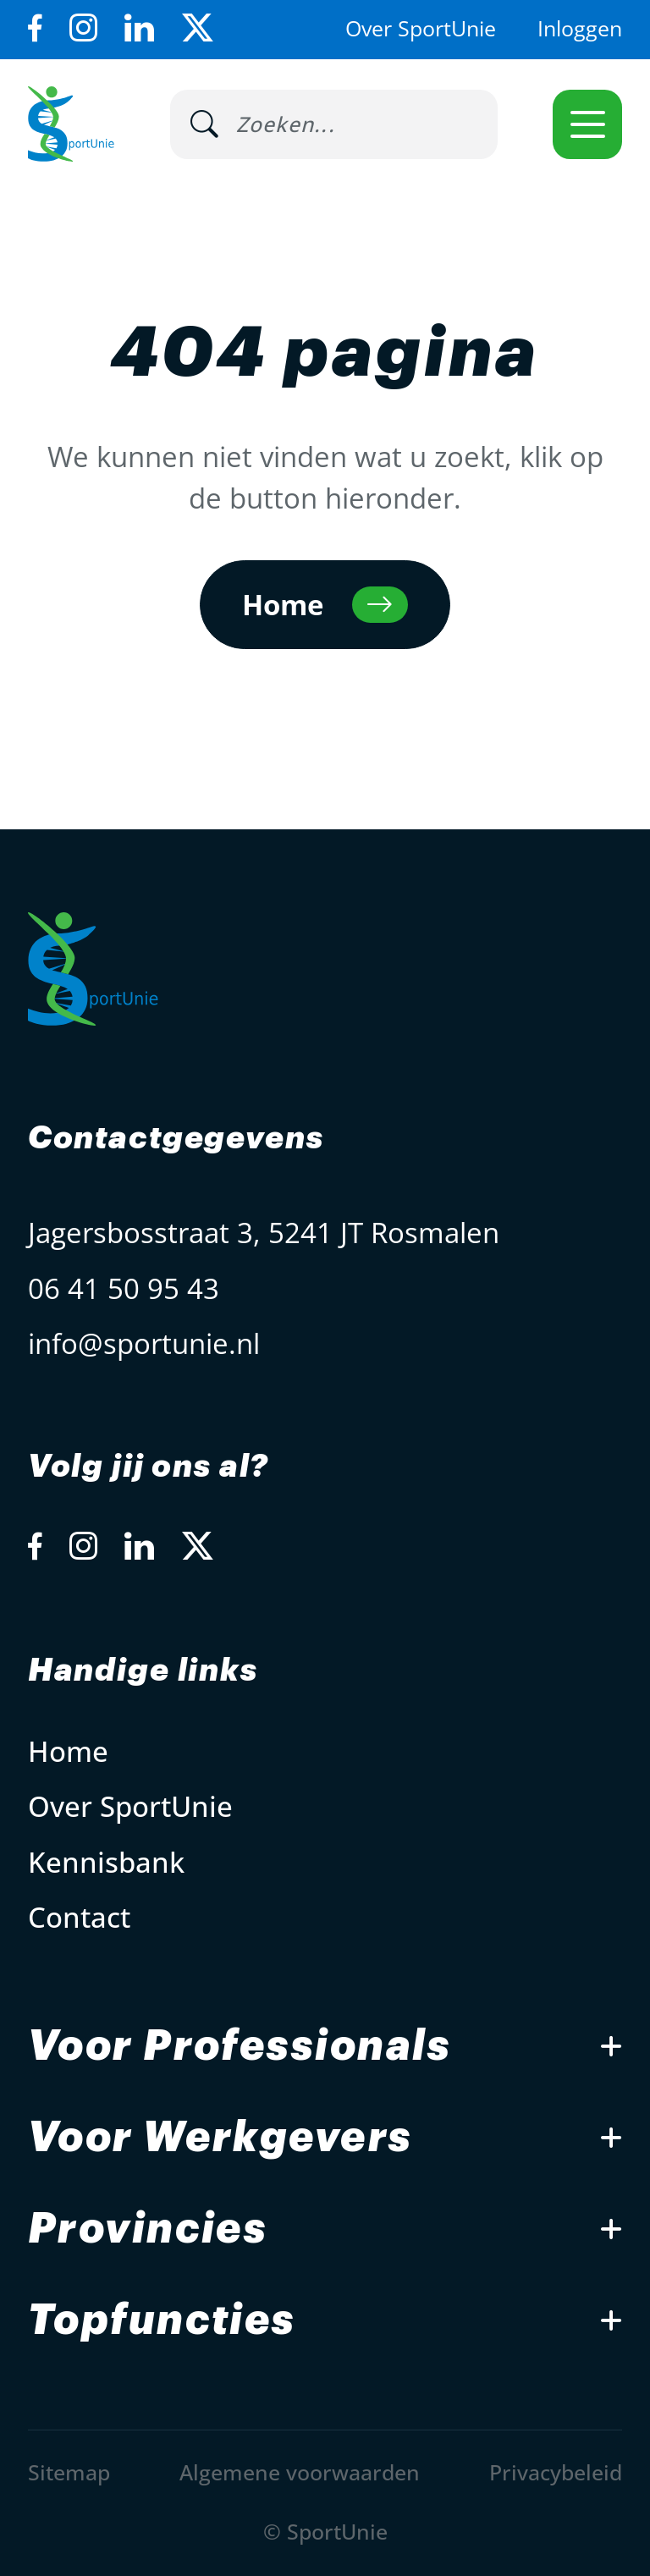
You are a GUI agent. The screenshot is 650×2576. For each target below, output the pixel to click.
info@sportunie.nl (144, 1343)
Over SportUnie (420, 28)
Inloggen (579, 28)
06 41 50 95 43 (123, 1288)
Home (68, 1751)
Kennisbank (106, 1862)
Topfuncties (162, 2320)
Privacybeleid (555, 2472)
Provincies (148, 2229)
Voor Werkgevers (220, 2137)
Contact (79, 1917)
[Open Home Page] (71, 124)
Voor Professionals (239, 2046)
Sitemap (69, 2472)
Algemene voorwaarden (299, 2472)
